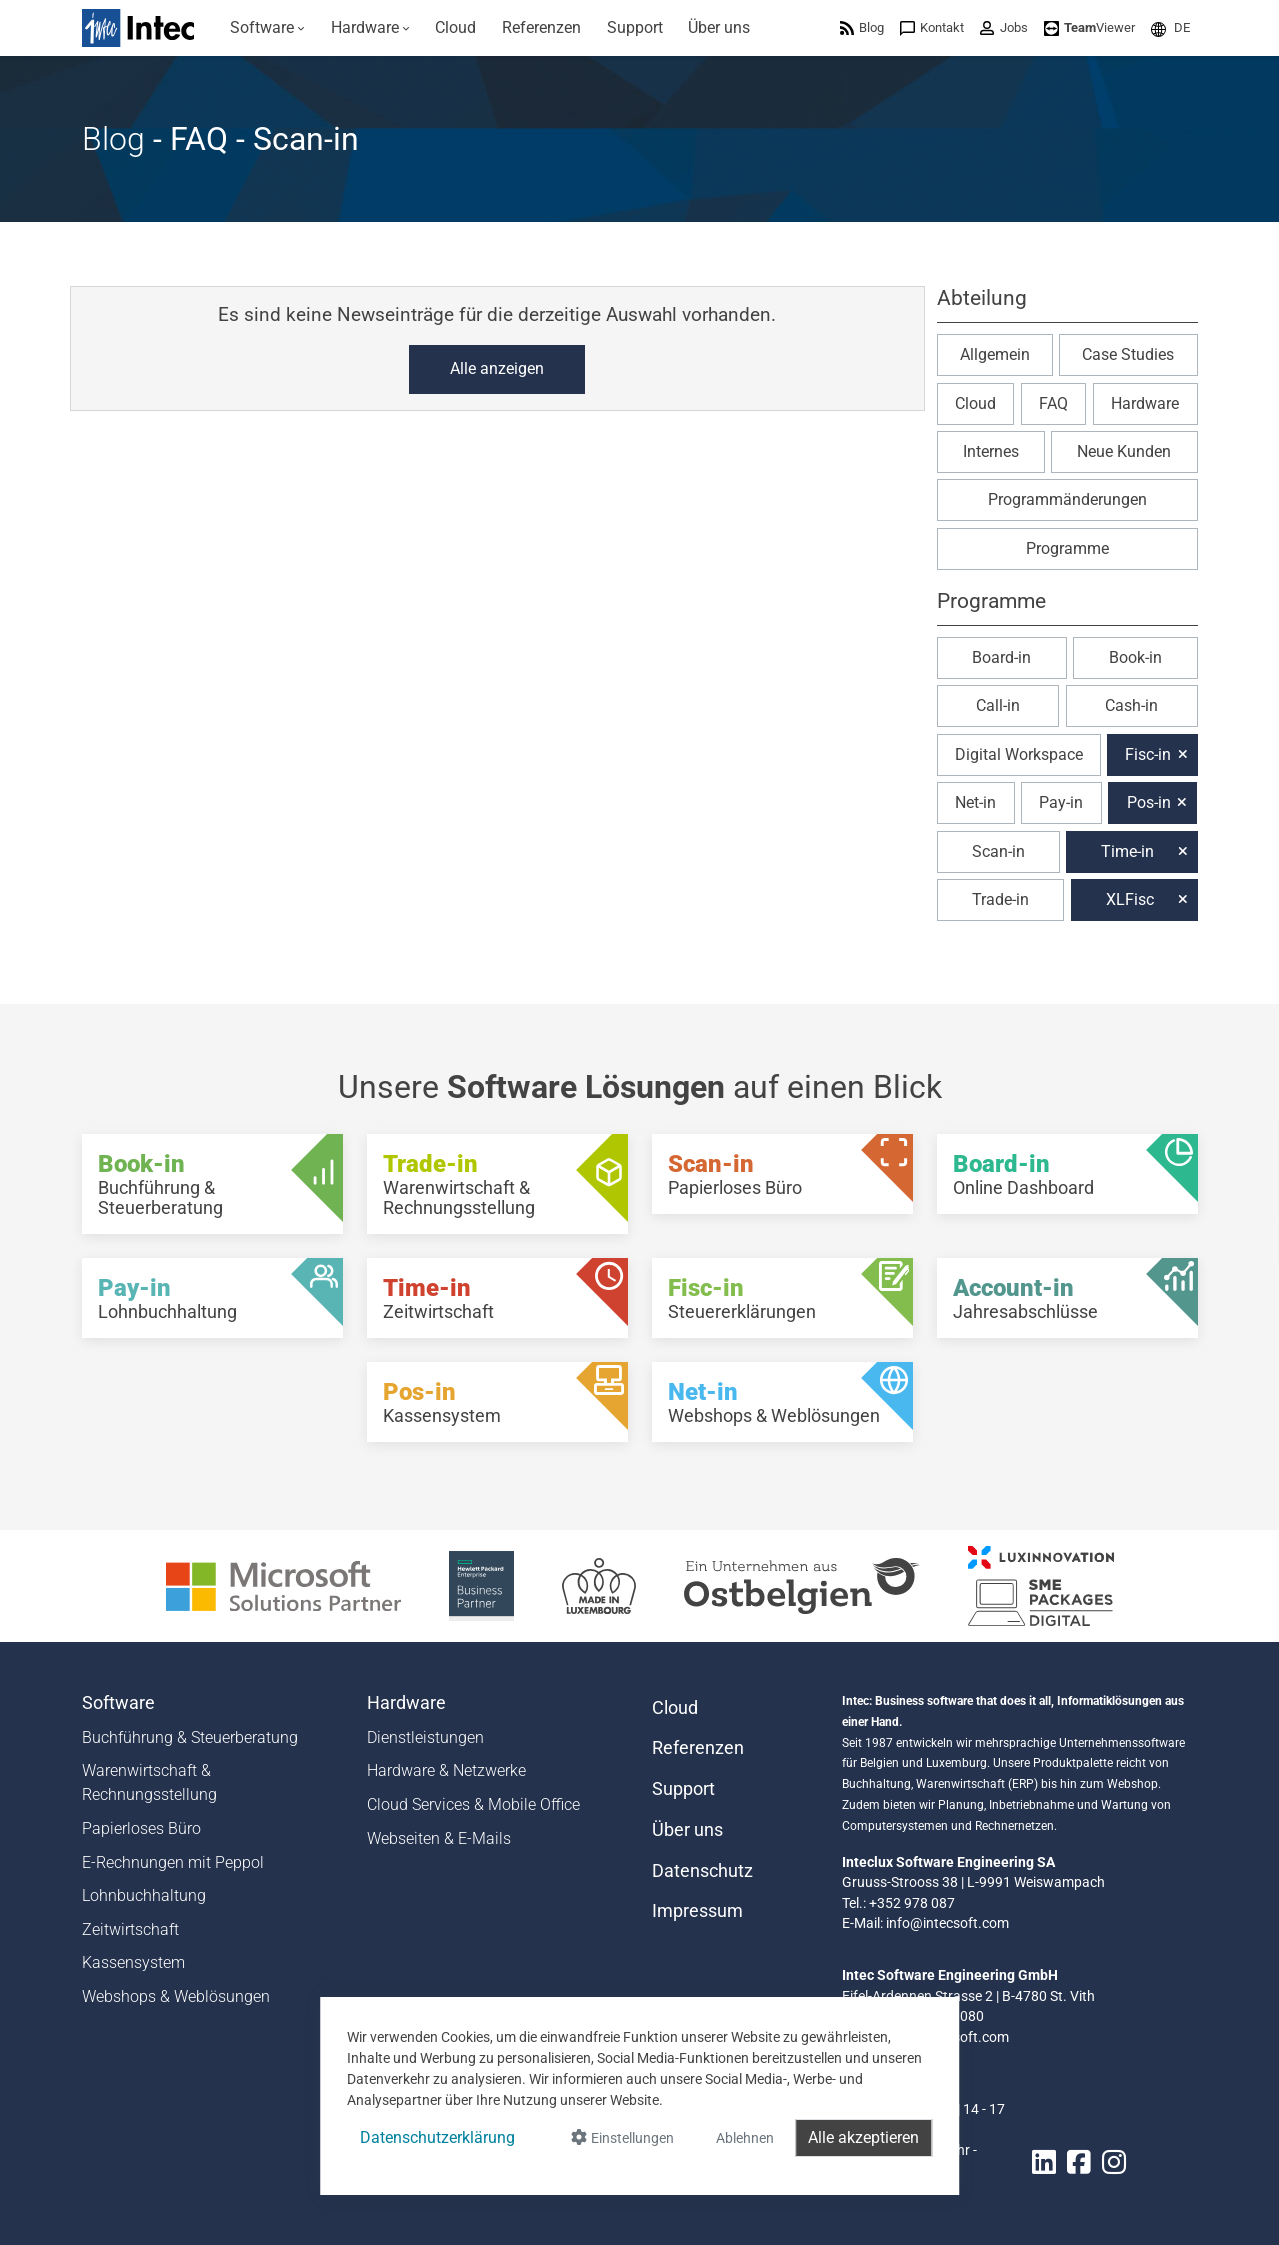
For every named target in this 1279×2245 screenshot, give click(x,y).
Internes (991, 451)
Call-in (998, 705)
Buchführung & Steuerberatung (190, 1737)
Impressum (697, 1911)
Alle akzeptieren (863, 2137)
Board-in (1001, 657)
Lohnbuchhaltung (144, 1895)
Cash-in (1131, 705)
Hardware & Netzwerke (446, 1770)
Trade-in (1000, 899)
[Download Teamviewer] (1089, 27)
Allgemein (995, 354)
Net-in (975, 802)
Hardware (1145, 403)
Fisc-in (1148, 754)
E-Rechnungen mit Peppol (173, 1862)
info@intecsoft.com (947, 1923)
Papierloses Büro (141, 1828)
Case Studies (1128, 354)
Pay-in (1061, 802)
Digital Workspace (1019, 754)
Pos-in (1149, 802)
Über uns (687, 1830)
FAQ (1053, 403)
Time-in (1127, 851)
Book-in (1135, 657)
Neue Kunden (1124, 451)
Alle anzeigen (497, 368)
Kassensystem (133, 1962)
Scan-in (998, 851)
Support (683, 1789)
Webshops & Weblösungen (176, 1996)
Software (118, 1703)
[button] (1170, 27)
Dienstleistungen (425, 1737)
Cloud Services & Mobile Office (473, 1804)
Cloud (975, 403)
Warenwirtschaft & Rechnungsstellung (149, 1782)
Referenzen (698, 1748)
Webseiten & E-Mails (439, 1838)
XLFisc (1130, 899)
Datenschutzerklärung (437, 2137)
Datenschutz (702, 1871)
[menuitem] (268, 28)
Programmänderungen (1067, 499)
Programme (1067, 548)
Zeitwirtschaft (130, 1929)
